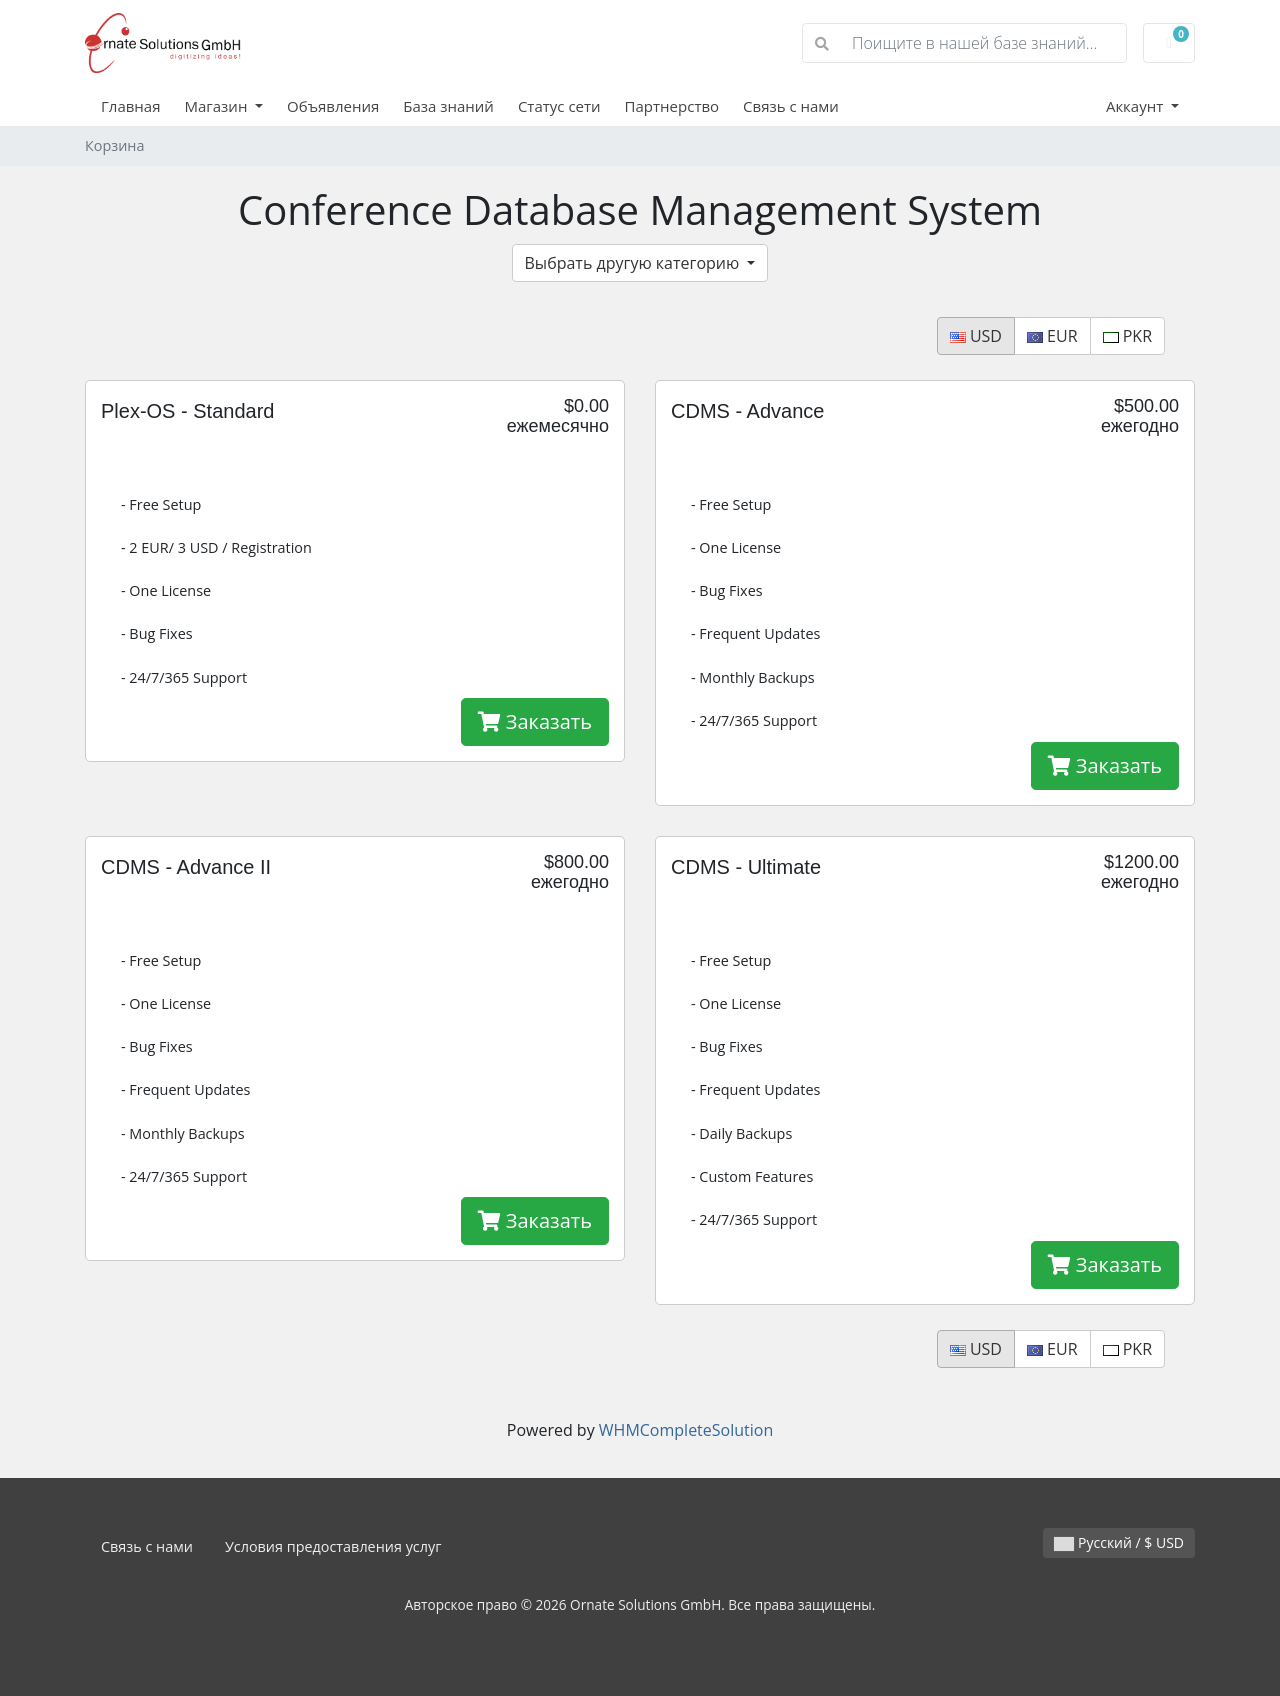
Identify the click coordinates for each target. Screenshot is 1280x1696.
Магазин (217, 106)
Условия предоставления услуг (333, 1546)
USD (976, 336)
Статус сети (559, 106)
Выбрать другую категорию (634, 263)
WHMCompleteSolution (686, 1430)
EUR (1052, 336)
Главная (130, 106)
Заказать (535, 721)
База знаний (448, 106)
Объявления (333, 106)
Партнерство (672, 106)
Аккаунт (1136, 106)
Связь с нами (791, 106)
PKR (1127, 336)
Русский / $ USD (1119, 1542)
